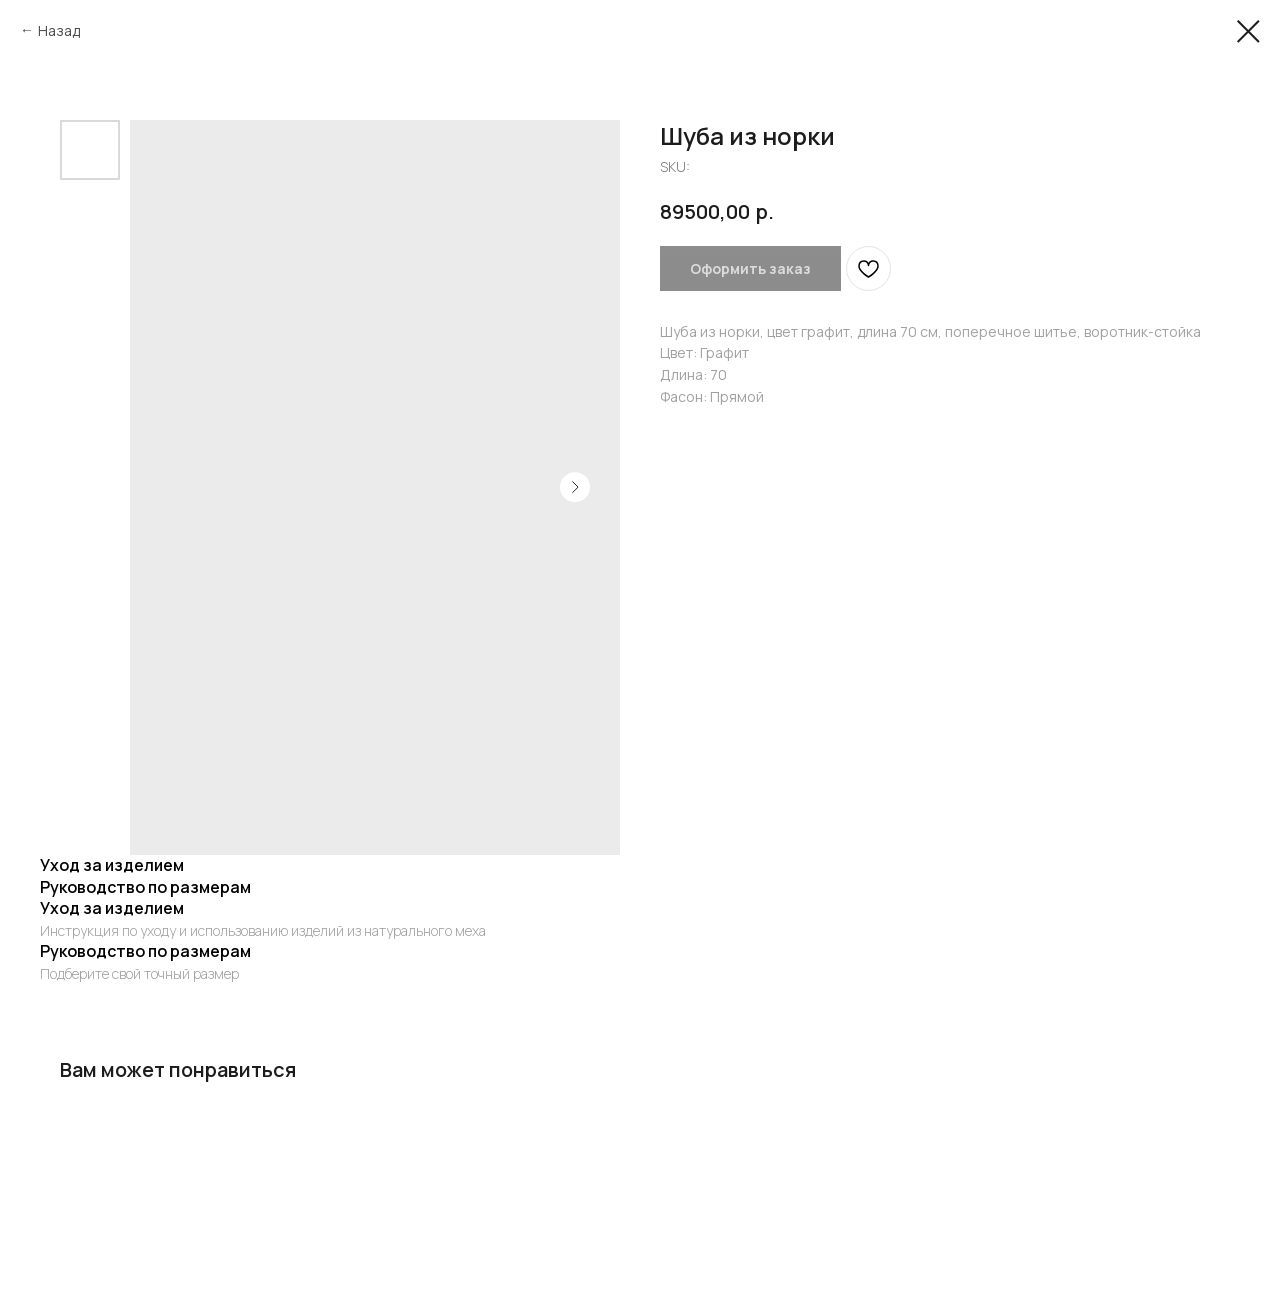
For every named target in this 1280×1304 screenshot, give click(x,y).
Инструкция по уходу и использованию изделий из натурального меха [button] (263, 930)
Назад (59, 30)
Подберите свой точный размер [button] (139, 973)
